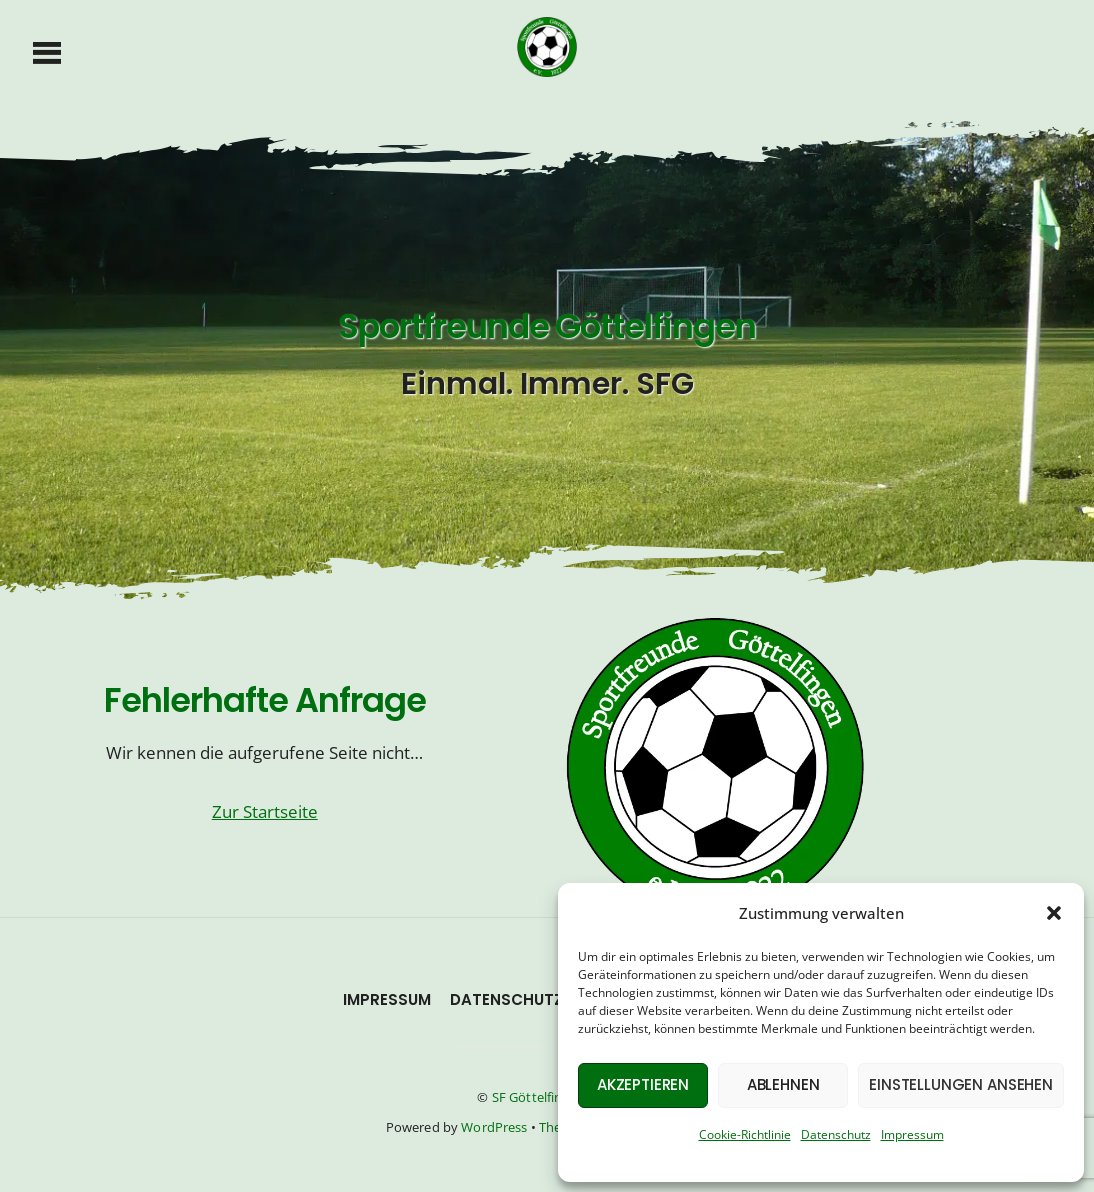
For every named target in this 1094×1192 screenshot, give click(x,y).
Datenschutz (836, 1134)
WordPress (494, 1127)
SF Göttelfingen (538, 1097)
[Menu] (47, 51)
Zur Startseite (265, 811)
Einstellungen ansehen (961, 1084)
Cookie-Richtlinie (745, 1134)
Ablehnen (783, 1084)
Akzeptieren (643, 1084)
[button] (1054, 913)
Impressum (912, 1134)
